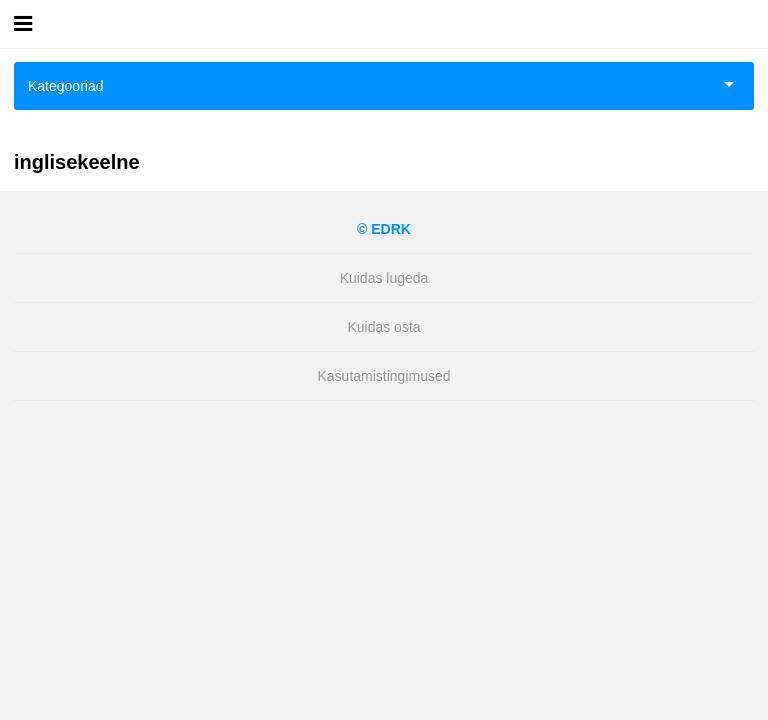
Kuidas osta (383, 327)
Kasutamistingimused (383, 376)
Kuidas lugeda (384, 278)
